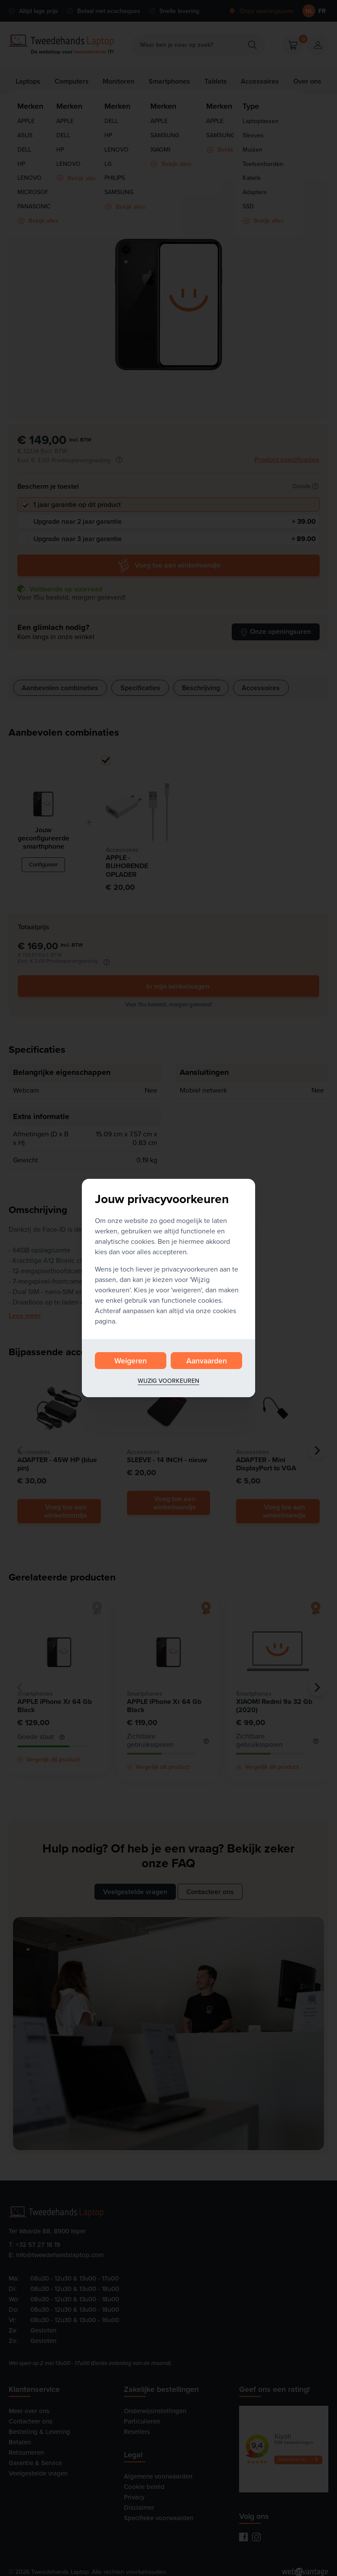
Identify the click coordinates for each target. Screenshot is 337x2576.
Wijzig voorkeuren (168, 1380)
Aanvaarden (206, 1360)
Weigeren (130, 1360)
